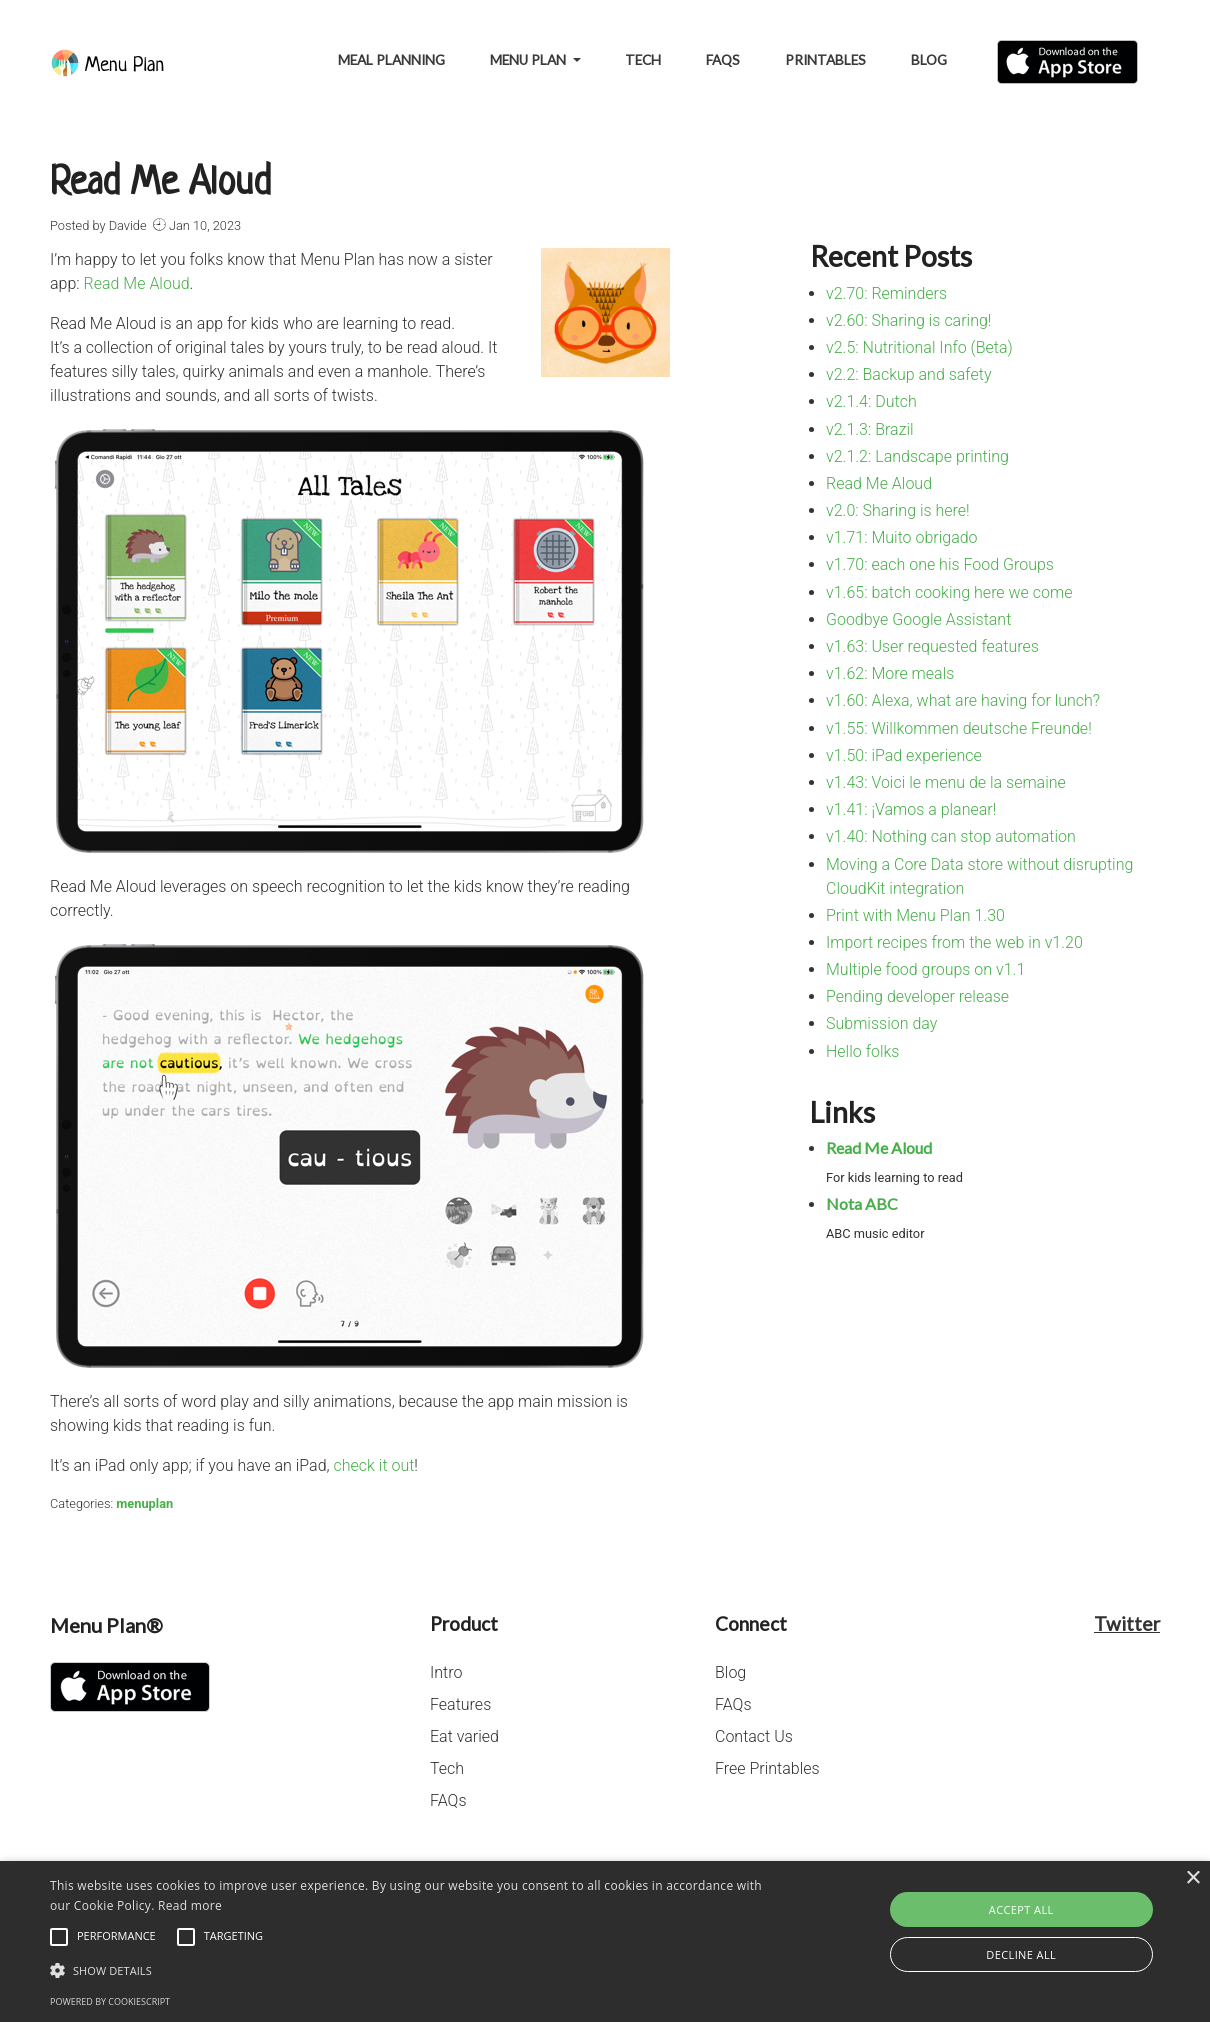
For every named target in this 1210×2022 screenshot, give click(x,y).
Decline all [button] (1021, 1954)
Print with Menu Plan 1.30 (915, 915)
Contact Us (754, 1736)
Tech (643, 60)
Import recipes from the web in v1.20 (954, 942)
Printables (825, 60)
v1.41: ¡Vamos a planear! (911, 809)
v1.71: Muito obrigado (902, 537)
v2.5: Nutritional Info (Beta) (919, 347)
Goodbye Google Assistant (918, 619)
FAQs (723, 60)
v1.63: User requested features (932, 646)
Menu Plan (529, 60)
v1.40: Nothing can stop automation (951, 836)
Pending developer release (917, 996)
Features (460, 1704)
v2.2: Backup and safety (909, 374)
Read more (190, 1905)
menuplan (144, 1503)
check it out (374, 1465)
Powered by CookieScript (110, 2001)
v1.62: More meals (890, 673)
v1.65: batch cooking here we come (949, 592)
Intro (446, 1672)
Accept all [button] (1021, 1909)
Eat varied (464, 1736)
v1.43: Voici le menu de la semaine (946, 782)
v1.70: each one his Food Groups (940, 564)
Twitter (1127, 1623)
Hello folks (862, 1051)
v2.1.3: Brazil (870, 429)
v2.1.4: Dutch (871, 401)
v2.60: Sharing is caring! (908, 320)
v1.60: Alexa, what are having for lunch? (963, 700)
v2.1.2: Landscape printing (917, 456)
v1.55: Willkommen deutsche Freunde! (959, 728)
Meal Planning (391, 60)
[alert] (605, 1941)
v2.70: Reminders (886, 293)
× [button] (1192, 1878)
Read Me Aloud (137, 283)
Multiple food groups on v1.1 (925, 969)
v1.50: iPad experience (904, 755)
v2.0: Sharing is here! (898, 510)
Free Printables (767, 1768)
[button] (411, 1970)
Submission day (881, 1023)
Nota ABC (862, 1203)
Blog (929, 60)
